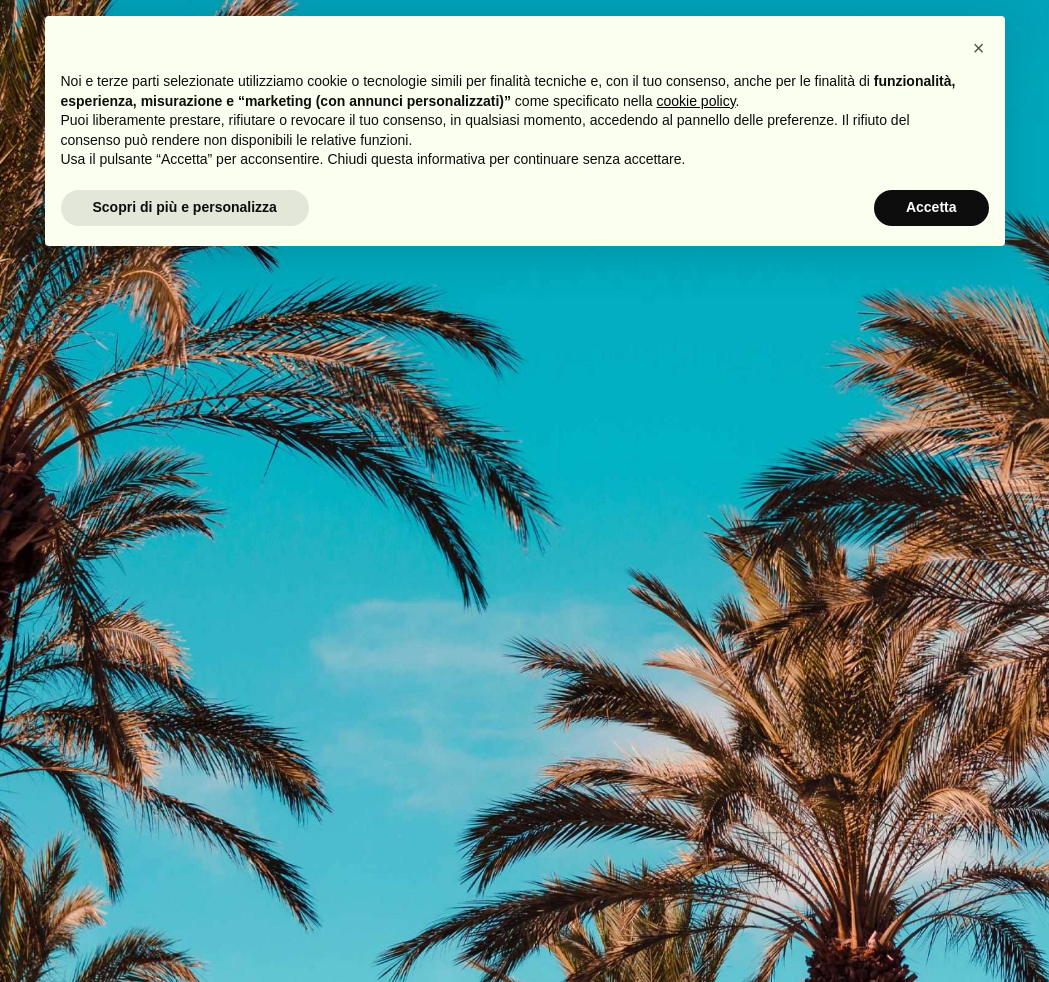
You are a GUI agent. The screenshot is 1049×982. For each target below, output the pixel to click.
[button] (979, 48)
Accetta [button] (931, 207)
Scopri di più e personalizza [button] (185, 207)
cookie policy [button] (695, 101)
